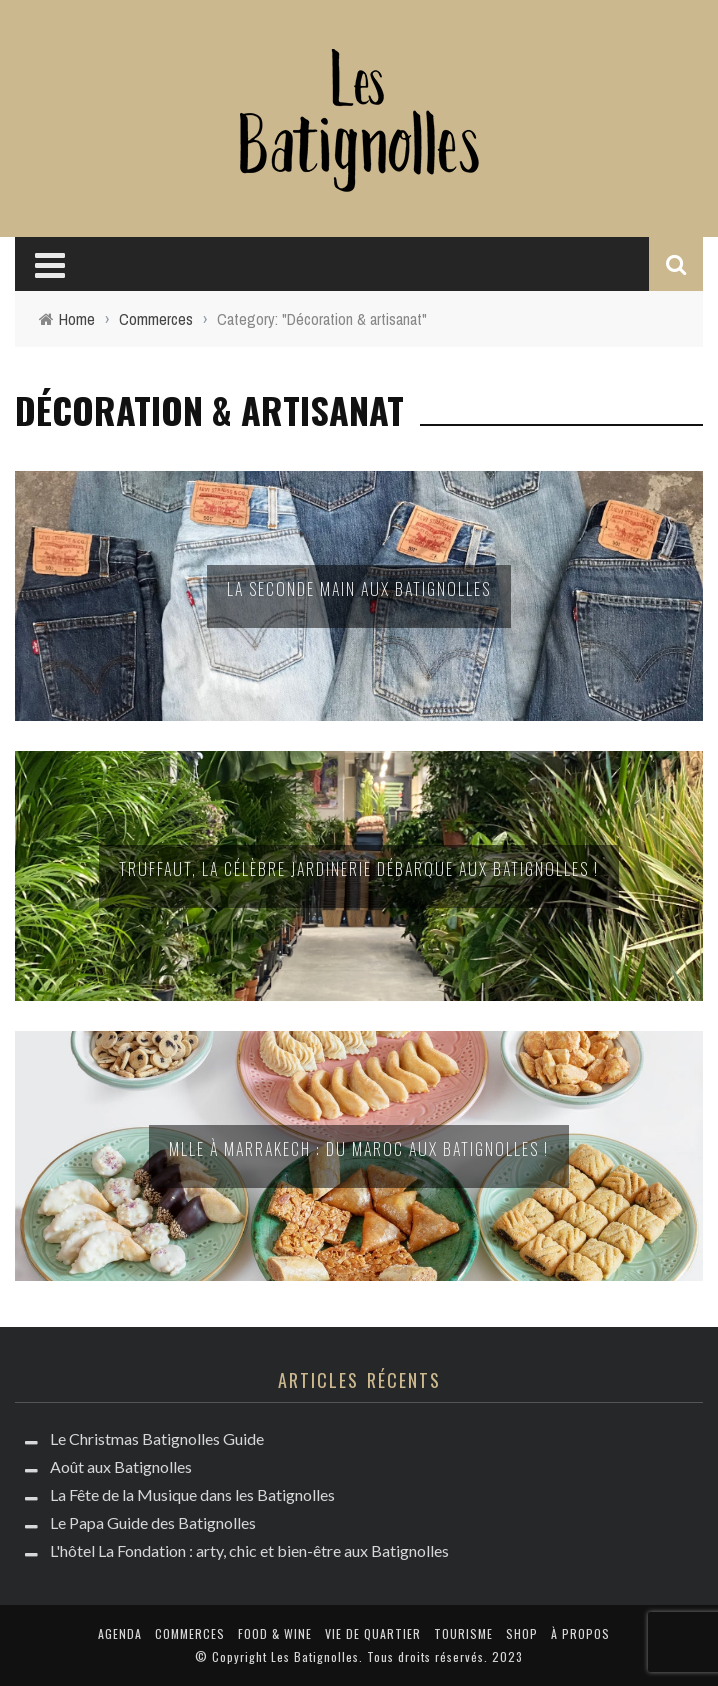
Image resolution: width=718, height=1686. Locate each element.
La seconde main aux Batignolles (359, 589)
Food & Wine (275, 1633)
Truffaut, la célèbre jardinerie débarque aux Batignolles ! (359, 869)
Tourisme (463, 1633)
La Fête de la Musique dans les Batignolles (192, 1494)
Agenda (120, 1633)
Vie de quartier (373, 1633)
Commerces (190, 1633)
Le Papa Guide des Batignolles (153, 1522)
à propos (580, 1633)
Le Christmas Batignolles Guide (157, 1438)
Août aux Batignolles (121, 1466)
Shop (522, 1633)
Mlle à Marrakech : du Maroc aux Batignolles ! (359, 1149)
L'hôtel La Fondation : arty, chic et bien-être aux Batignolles (249, 1550)
